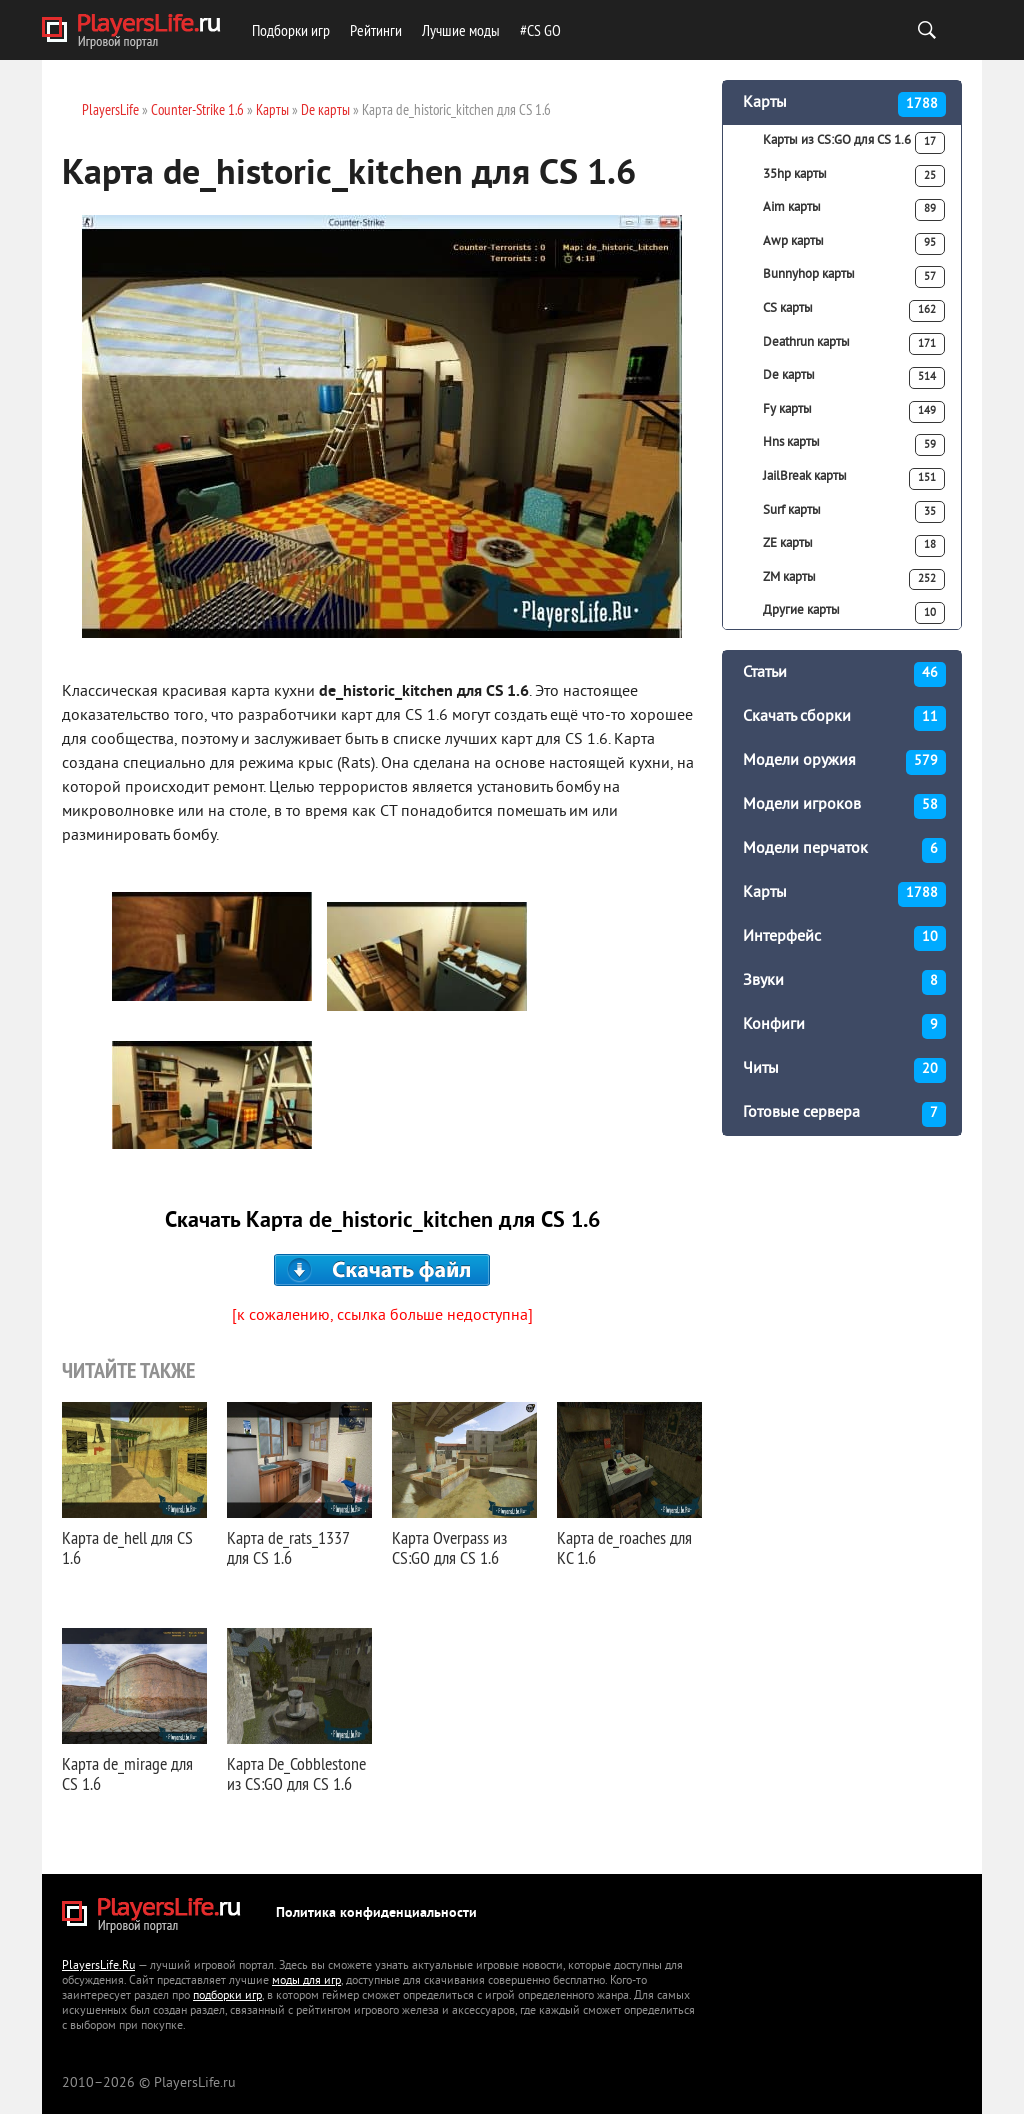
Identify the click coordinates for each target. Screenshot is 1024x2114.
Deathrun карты (854, 344)
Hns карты (854, 445)
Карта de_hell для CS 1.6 (127, 1547)
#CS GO (540, 30)
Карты (844, 104)
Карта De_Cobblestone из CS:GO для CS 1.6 (296, 1773)
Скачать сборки (844, 718)
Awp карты (854, 244)
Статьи (844, 674)
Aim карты (854, 210)
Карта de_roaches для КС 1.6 (624, 1547)
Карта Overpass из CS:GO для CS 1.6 (449, 1547)
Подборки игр (291, 30)
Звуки (844, 982)
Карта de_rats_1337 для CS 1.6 (288, 1547)
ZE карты (854, 546)
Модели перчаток (844, 850)
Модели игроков (844, 806)
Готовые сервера (844, 1114)
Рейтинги (376, 30)
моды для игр (306, 1981)
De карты (854, 378)
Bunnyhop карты (854, 277)
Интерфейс (844, 938)
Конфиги (844, 1026)
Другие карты (854, 613)
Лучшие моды (461, 30)
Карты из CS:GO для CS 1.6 (854, 143)
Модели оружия (844, 762)
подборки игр (227, 1996)
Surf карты (854, 512)
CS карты (854, 311)
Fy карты (854, 412)
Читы (844, 1070)
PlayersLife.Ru (98, 1966)
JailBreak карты (854, 479)
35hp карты (854, 176)
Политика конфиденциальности (376, 1913)
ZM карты (854, 580)
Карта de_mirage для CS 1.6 (127, 1773)
